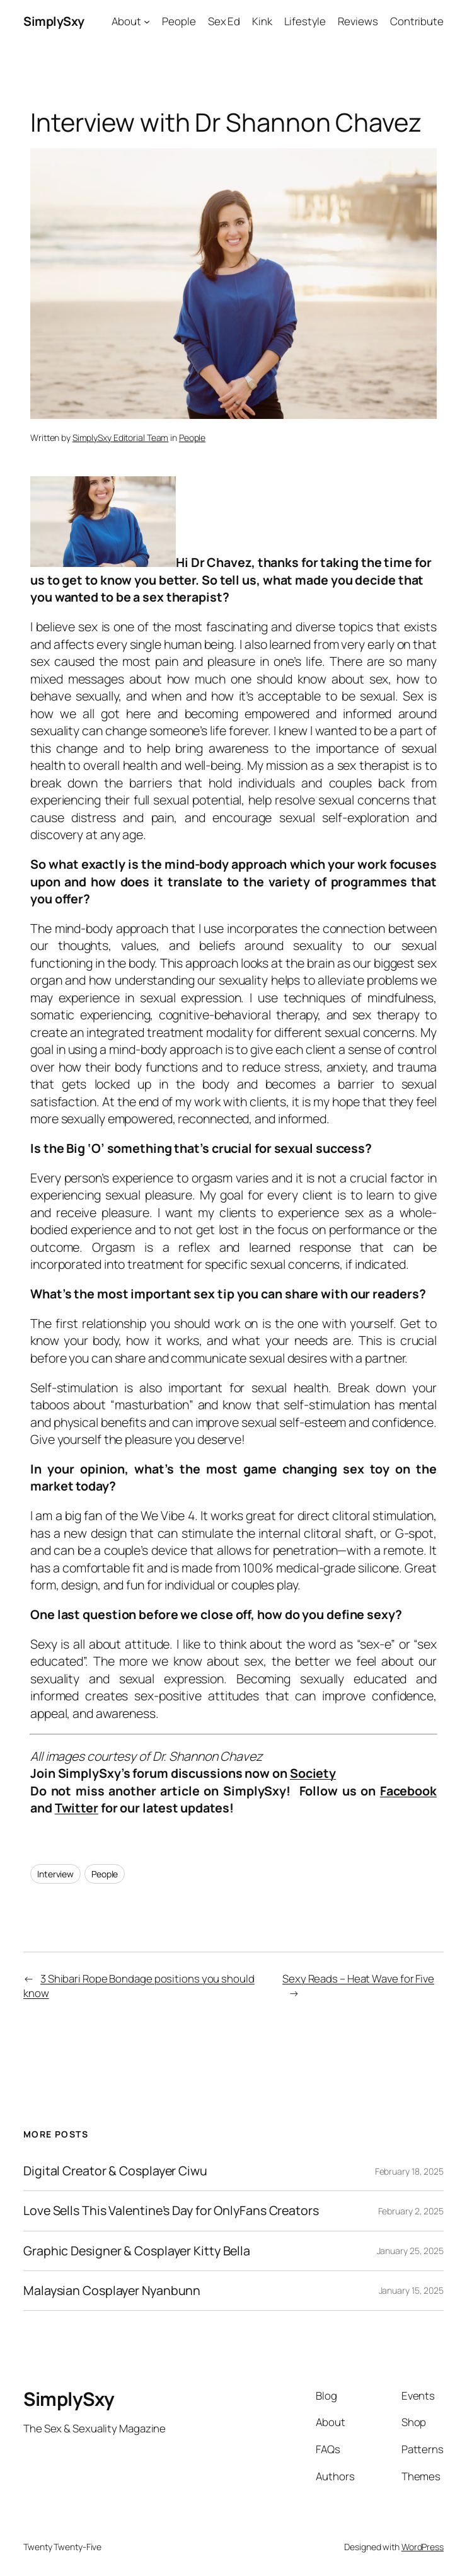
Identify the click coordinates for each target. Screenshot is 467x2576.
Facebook (408, 1790)
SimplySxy (53, 21)
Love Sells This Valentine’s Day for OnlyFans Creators (171, 2211)
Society (313, 1773)
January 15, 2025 (411, 2290)
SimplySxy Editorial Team (120, 438)
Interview (55, 1874)
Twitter (76, 1807)
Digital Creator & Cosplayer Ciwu (115, 2171)
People (192, 438)
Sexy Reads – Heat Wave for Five (358, 1978)
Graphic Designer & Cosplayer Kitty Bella (136, 2251)
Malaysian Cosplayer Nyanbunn (111, 2291)
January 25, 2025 (410, 2251)
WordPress (422, 2547)
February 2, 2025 (411, 2211)
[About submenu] (147, 21)
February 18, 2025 (409, 2171)
